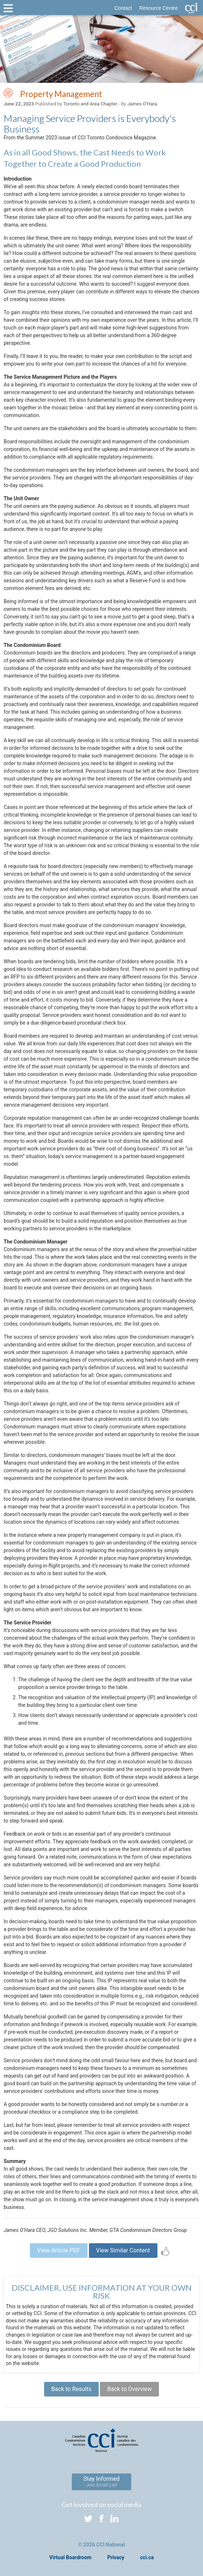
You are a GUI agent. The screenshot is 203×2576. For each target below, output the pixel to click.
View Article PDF (58, 2250)
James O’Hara (142, 104)
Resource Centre (158, 8)
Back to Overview (129, 2389)
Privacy (115, 2557)
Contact (123, 8)
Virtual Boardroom (70, 2557)
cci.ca (147, 2557)
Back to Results (71, 2389)
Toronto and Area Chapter (90, 104)
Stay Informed (101, 2481)
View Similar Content (123, 2250)
